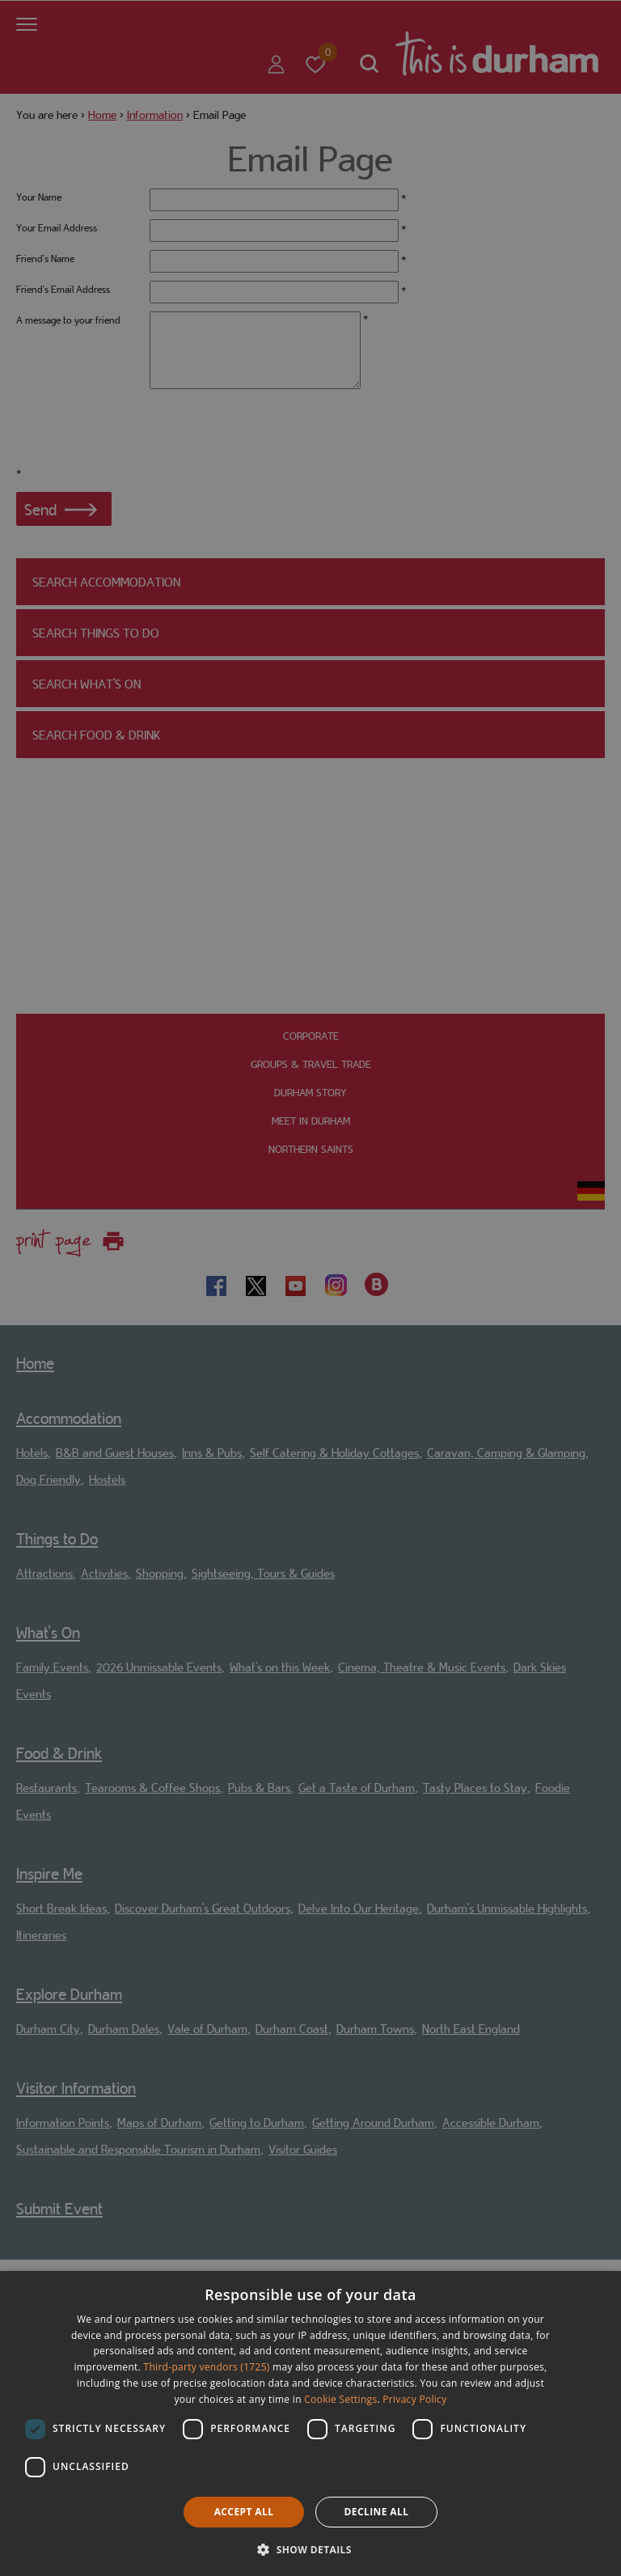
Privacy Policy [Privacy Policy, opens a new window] (414, 2399)
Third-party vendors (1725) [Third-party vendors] (207, 2367)
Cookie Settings (340, 2399)
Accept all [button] (244, 2512)
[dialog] (310, 2423)
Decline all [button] (376, 2512)
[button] (310, 2548)
